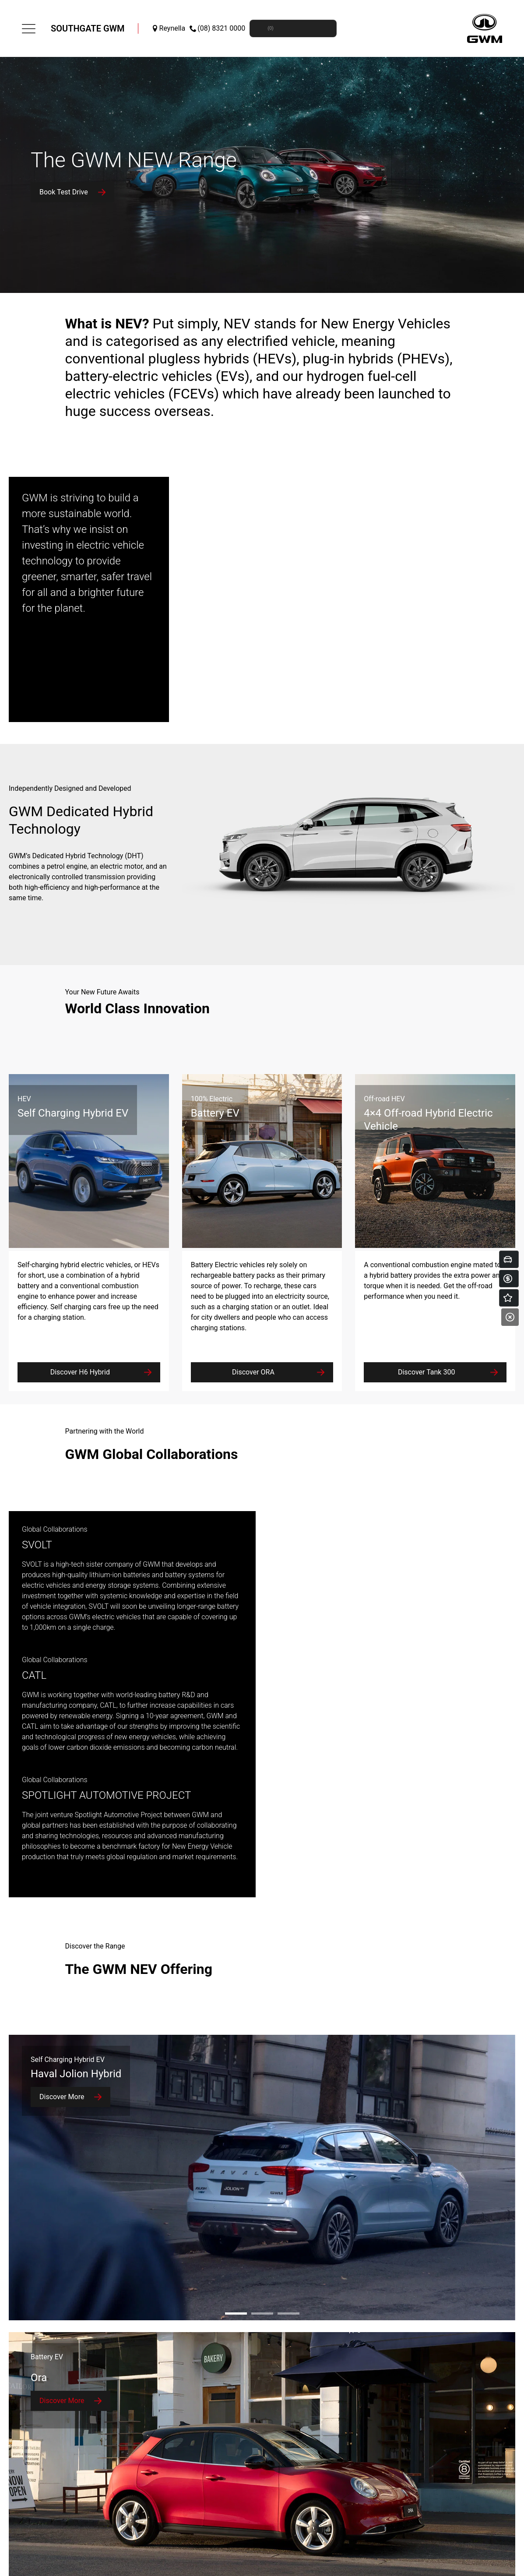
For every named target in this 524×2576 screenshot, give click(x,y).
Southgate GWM (88, 28)
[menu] (28, 28)
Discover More (61, 2097)
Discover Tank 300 (426, 1372)
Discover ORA (253, 1372)
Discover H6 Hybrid (80, 1372)
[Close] (510, 1317)
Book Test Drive (63, 192)
